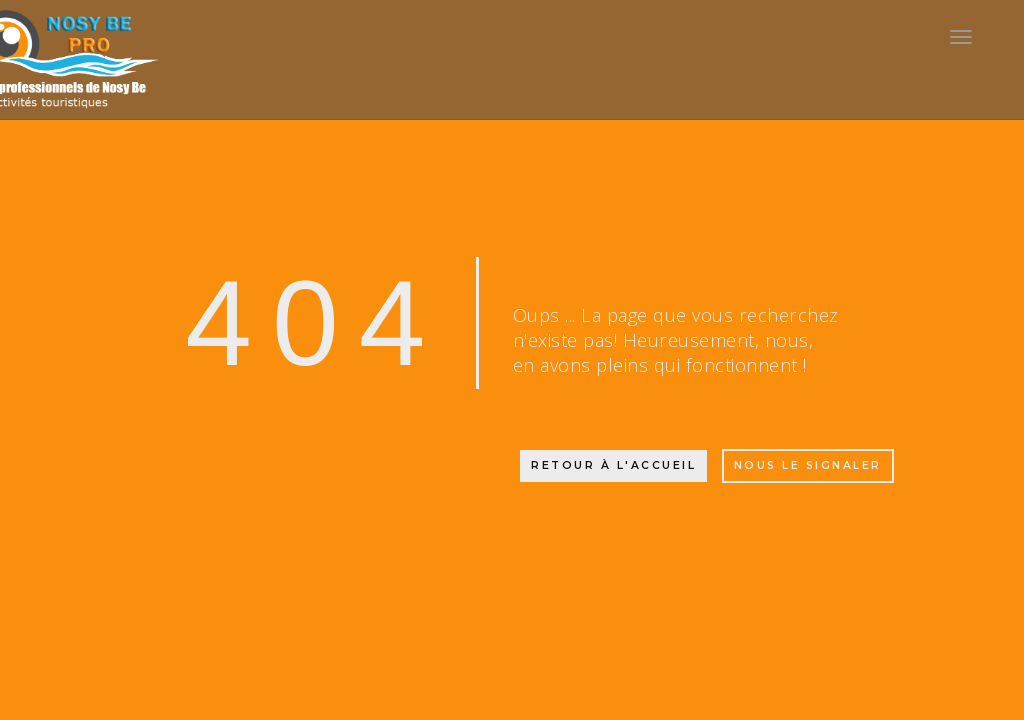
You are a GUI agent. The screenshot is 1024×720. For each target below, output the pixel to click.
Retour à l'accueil (613, 465)
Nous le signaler (808, 465)
